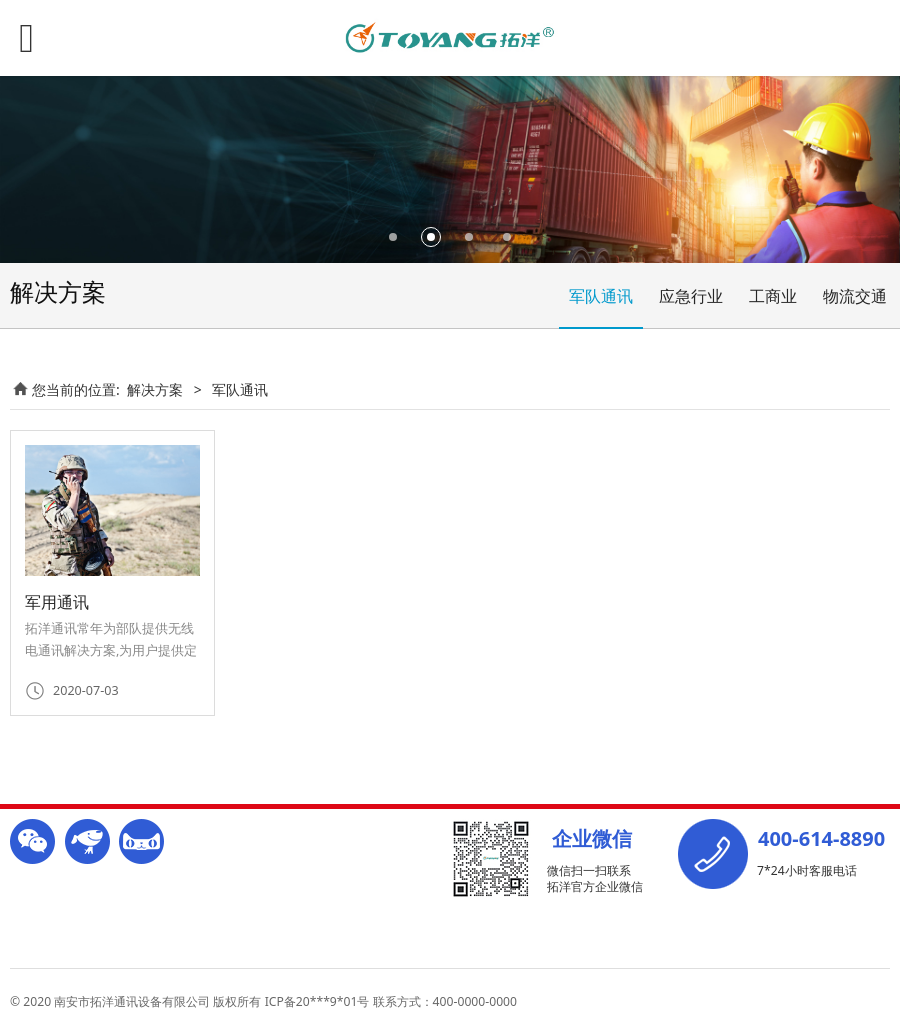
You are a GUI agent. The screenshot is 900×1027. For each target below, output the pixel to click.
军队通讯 (601, 296)
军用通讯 (57, 602)
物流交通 (855, 296)
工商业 (773, 296)
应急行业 (691, 296)
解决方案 (155, 389)
